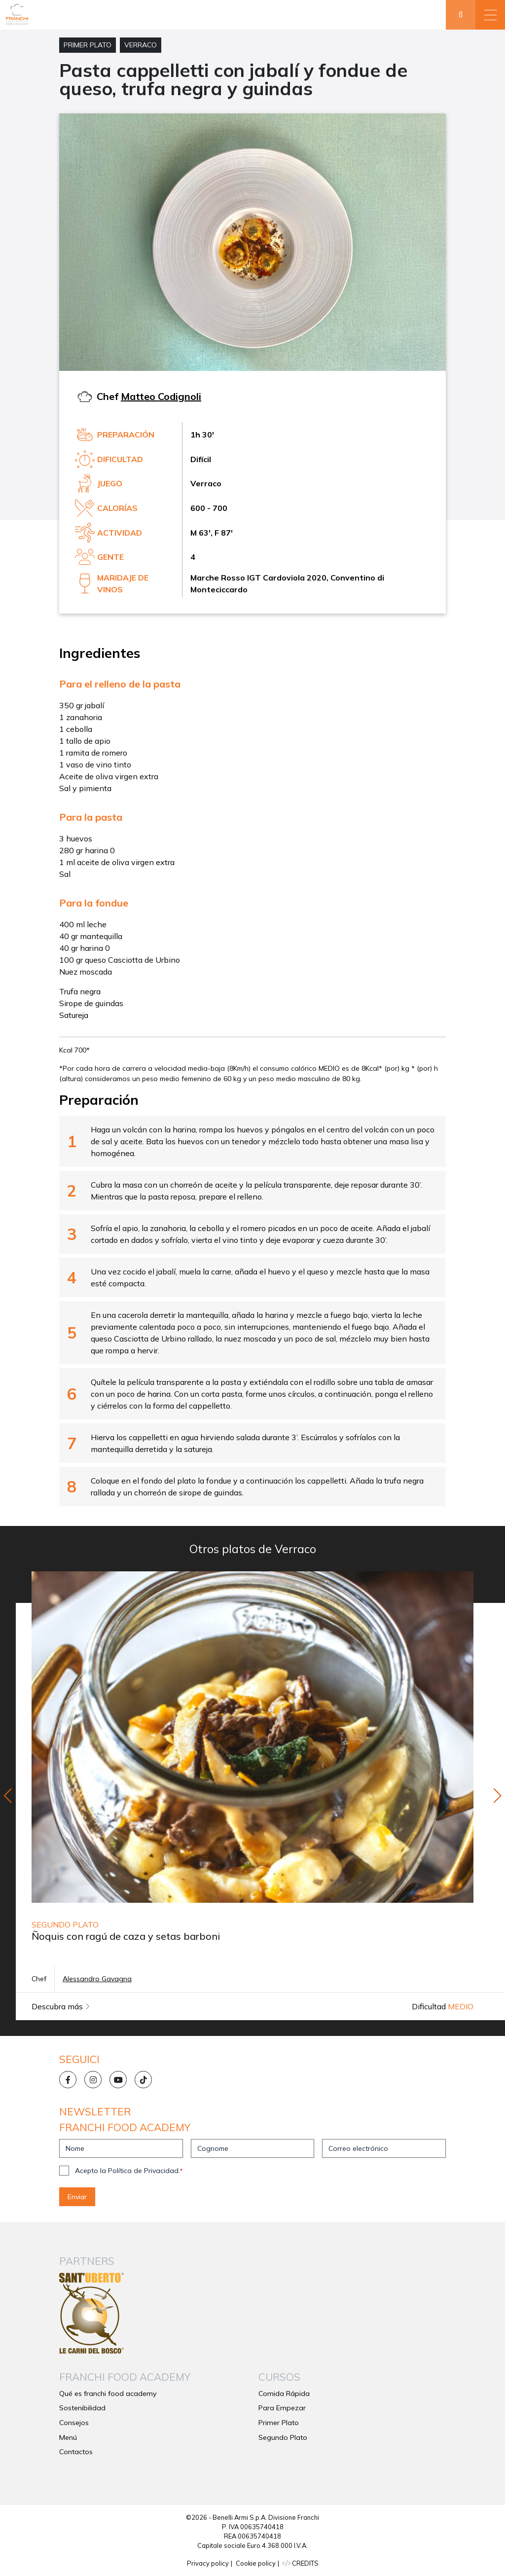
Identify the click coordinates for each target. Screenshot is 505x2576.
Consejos (74, 2422)
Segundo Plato (282, 2437)
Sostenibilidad (82, 2407)
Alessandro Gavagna (97, 1978)
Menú (68, 2437)
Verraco (140, 44)
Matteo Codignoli (161, 396)
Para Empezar (282, 2407)
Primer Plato (87, 44)
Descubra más (61, 2006)
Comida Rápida (284, 2393)
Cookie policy (256, 2563)
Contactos (76, 2451)
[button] (490, 15)
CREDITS (301, 2563)
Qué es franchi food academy (108, 2393)
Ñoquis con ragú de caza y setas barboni (126, 1936)
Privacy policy (208, 2563)
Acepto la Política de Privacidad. (128, 2170)
